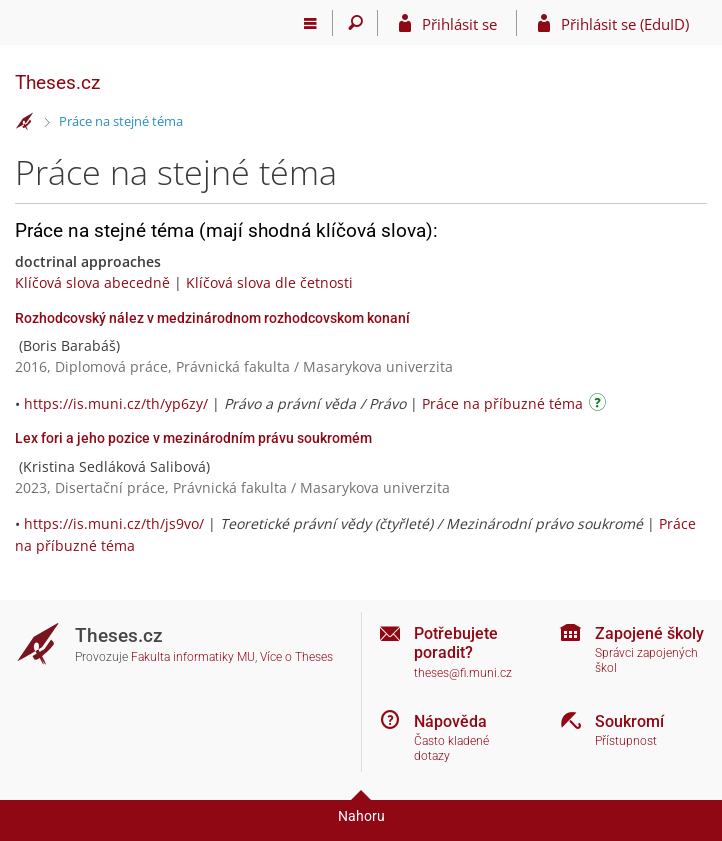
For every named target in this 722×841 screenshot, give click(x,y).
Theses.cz (57, 82)
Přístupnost (626, 741)
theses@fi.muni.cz (463, 673)
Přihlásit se (459, 24)
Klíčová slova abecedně (92, 282)
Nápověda (450, 721)
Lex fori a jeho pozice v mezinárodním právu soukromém (193, 438)
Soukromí (629, 721)
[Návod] (600, 405)
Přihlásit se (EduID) (625, 24)
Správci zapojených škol (646, 660)
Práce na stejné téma (121, 121)
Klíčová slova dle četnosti (269, 282)
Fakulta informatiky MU (193, 657)
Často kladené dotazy (451, 748)
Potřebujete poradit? (456, 643)
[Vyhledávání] (355, 23)
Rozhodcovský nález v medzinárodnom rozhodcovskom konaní (212, 318)
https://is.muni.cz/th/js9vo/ (114, 523)
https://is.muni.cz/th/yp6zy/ (116, 403)
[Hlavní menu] (310, 23)
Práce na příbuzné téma (502, 403)
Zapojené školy (649, 633)
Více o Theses (296, 657)
